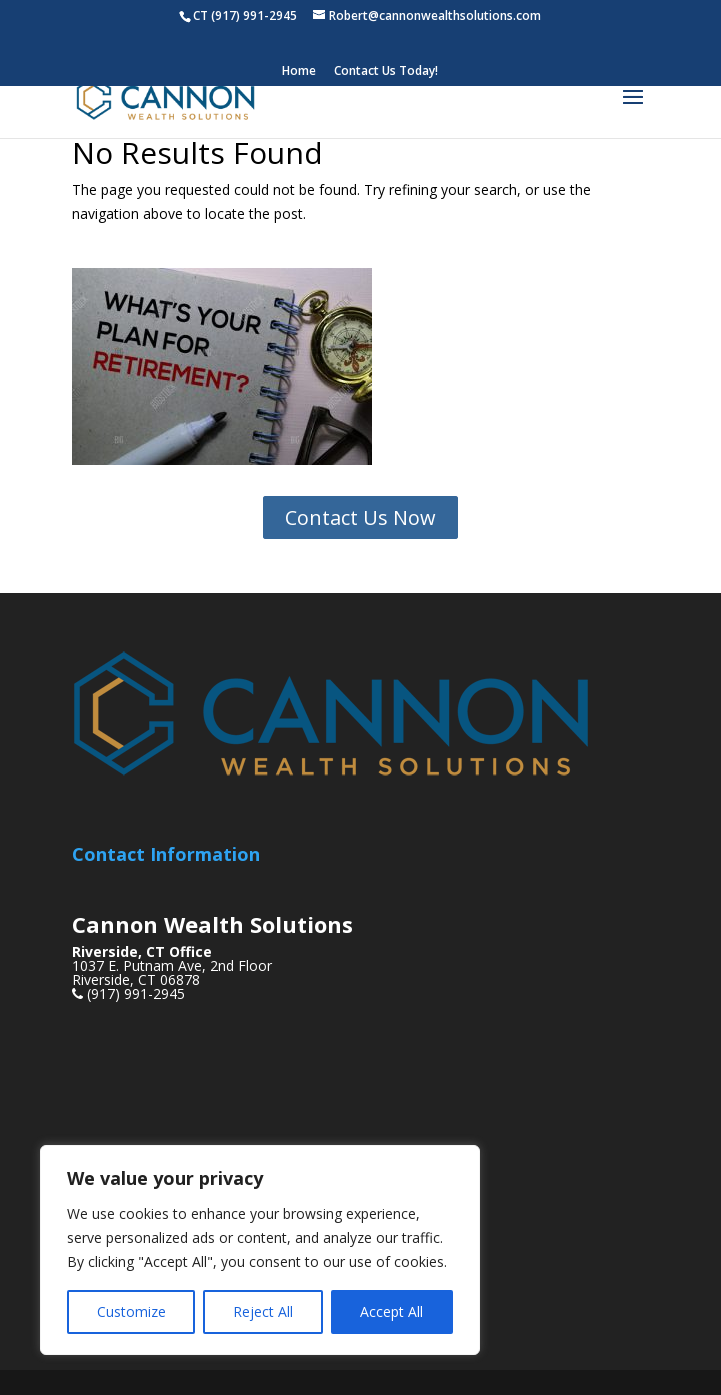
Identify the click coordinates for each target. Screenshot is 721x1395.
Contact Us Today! (386, 72)
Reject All (263, 1311)
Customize (131, 1311)
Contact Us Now (360, 517)
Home (299, 72)
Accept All (391, 1311)
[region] (260, 1250)
